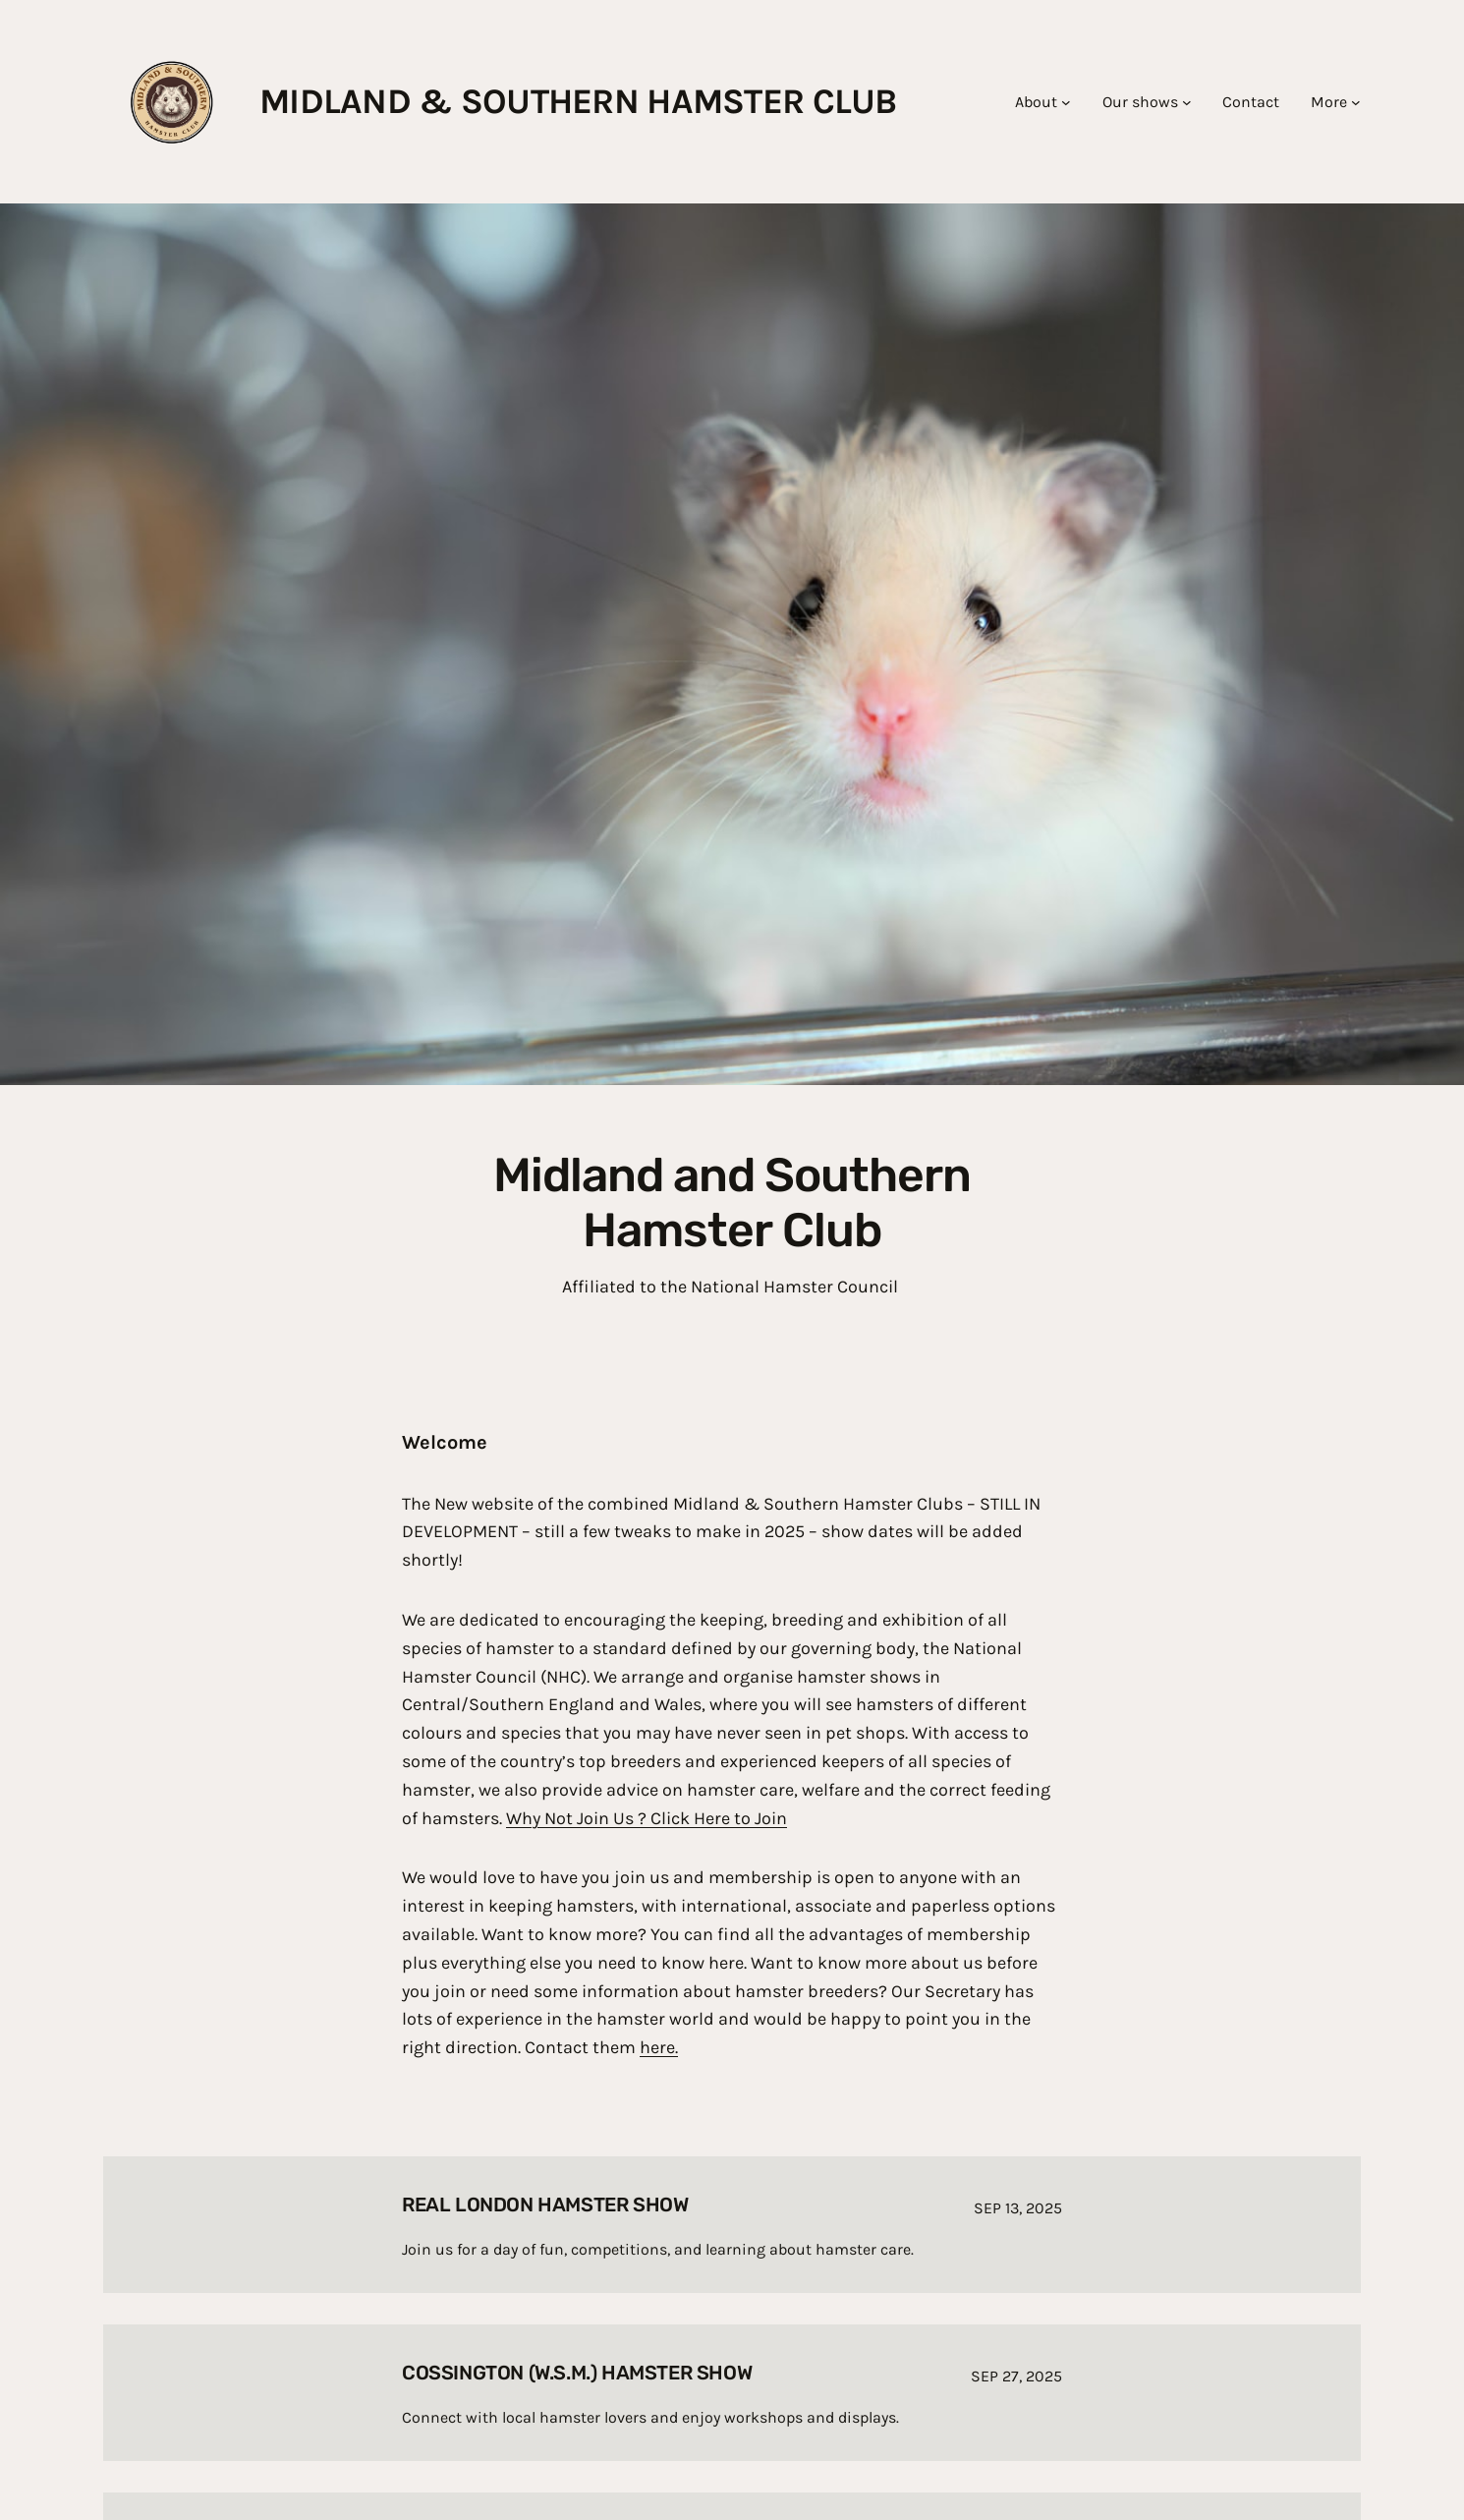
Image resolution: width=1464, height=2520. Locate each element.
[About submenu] (1066, 102)
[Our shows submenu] (1187, 102)
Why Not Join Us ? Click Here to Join (646, 1818)
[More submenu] (1356, 102)
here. (659, 2047)
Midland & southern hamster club (578, 101)
